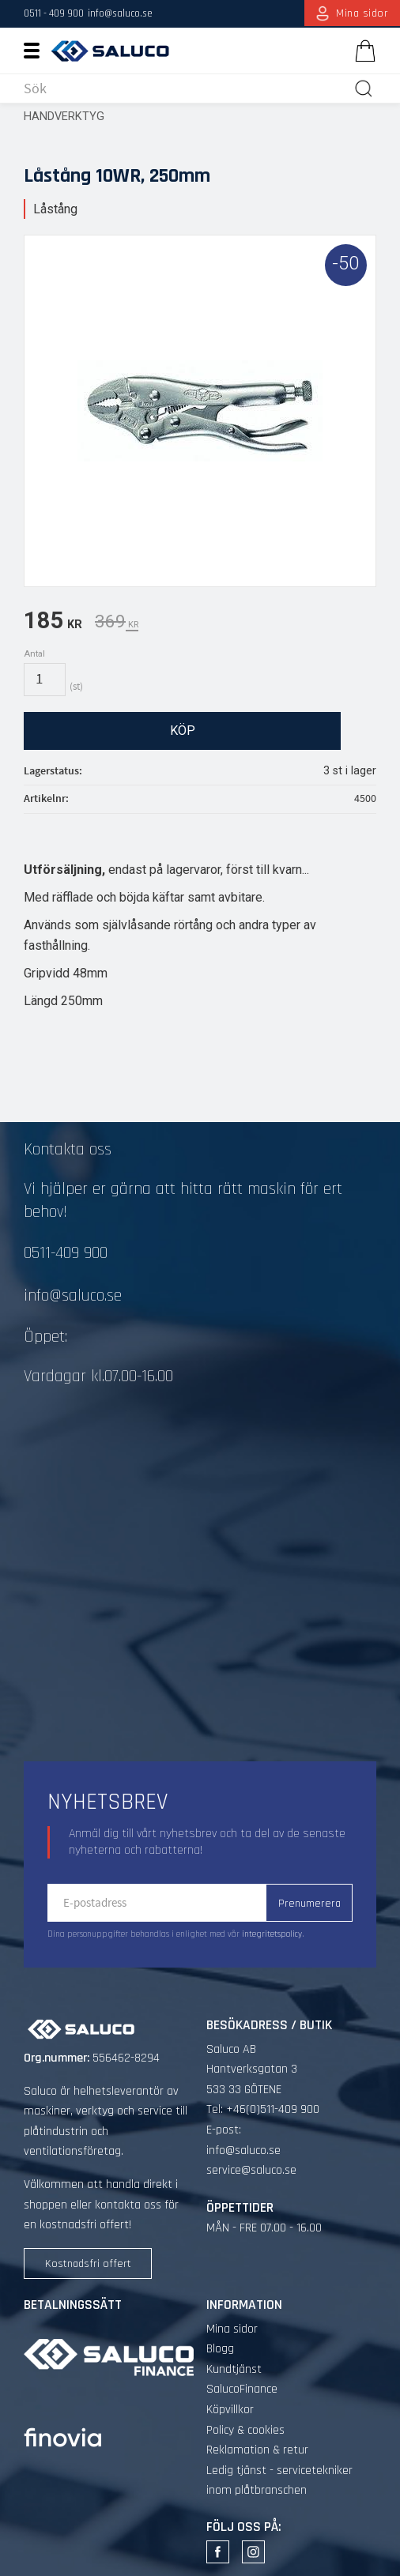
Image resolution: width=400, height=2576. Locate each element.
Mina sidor (232, 2329)
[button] (37, 50)
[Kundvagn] (362, 51)
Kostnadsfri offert (88, 2264)
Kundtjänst (234, 2369)
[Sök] (363, 88)
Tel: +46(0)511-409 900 (262, 2109)
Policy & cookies (245, 2430)
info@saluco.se (120, 13)
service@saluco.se (251, 2170)
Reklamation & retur (257, 2450)
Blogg (220, 2349)
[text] (53, 623)
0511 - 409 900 (54, 13)
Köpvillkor (230, 2409)
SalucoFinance (241, 2389)
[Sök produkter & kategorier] (185, 88)
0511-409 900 (66, 1253)
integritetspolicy (272, 1934)
